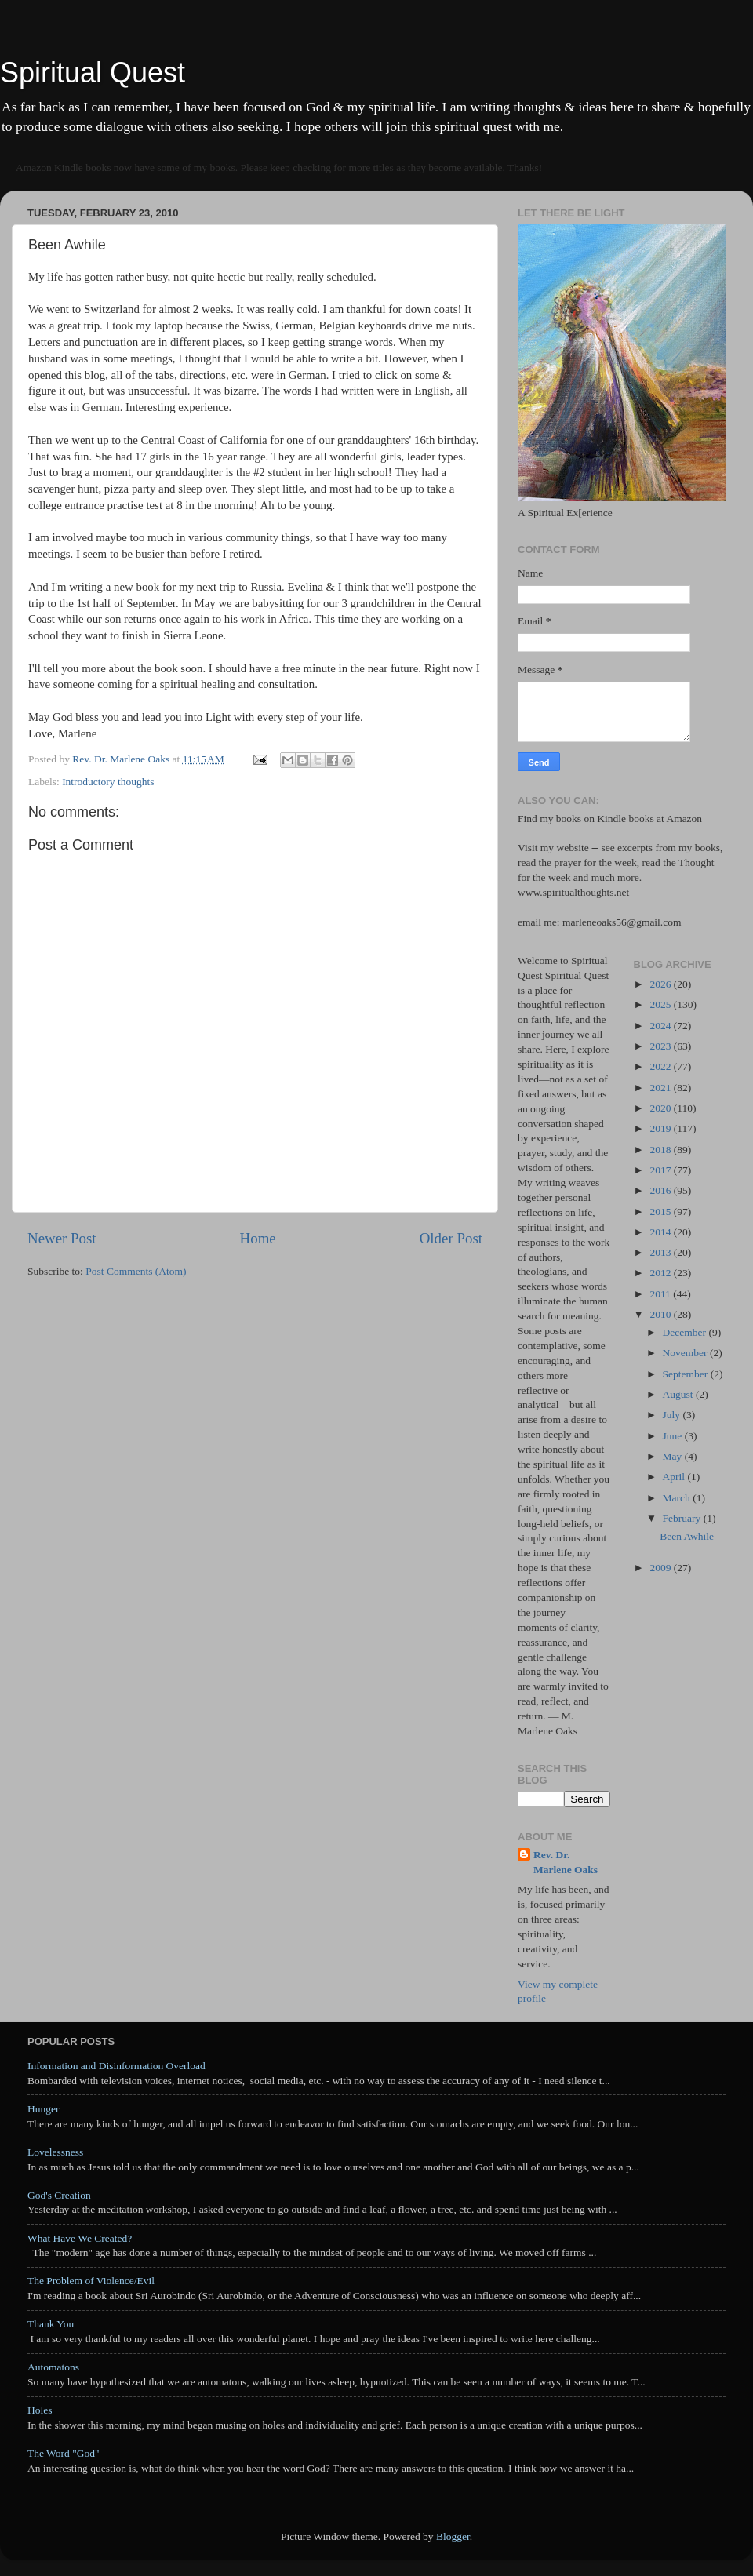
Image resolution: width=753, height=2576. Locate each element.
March (678, 1498)
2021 (661, 1087)
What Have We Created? (79, 2238)
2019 (661, 1128)
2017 (661, 1170)
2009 (661, 1568)
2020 (661, 1108)
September (687, 1374)
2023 (661, 1046)
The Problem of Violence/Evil (91, 2281)
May (674, 1456)
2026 (661, 984)
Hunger (43, 2109)
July (673, 1415)
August (679, 1394)
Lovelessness (55, 2152)
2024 (661, 1025)
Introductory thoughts (108, 782)
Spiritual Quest (92, 72)
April (675, 1477)
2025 (661, 1004)
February (683, 1518)
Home (258, 1238)
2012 (661, 1273)
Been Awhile (687, 1536)
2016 (661, 1190)
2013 (661, 1252)
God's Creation (59, 2195)
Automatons (53, 2367)
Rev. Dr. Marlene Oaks (565, 1862)
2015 (661, 1211)
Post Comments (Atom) (135, 1271)
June (674, 1436)
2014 (661, 1232)
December (686, 1332)
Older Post (451, 1238)
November (686, 1353)
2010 (661, 1314)
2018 (661, 1149)
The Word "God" (63, 2453)
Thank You (50, 2324)
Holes (40, 2410)
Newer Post (61, 1238)
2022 (661, 1066)
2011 (661, 1294)
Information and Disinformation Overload (116, 2066)
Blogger (453, 2536)
